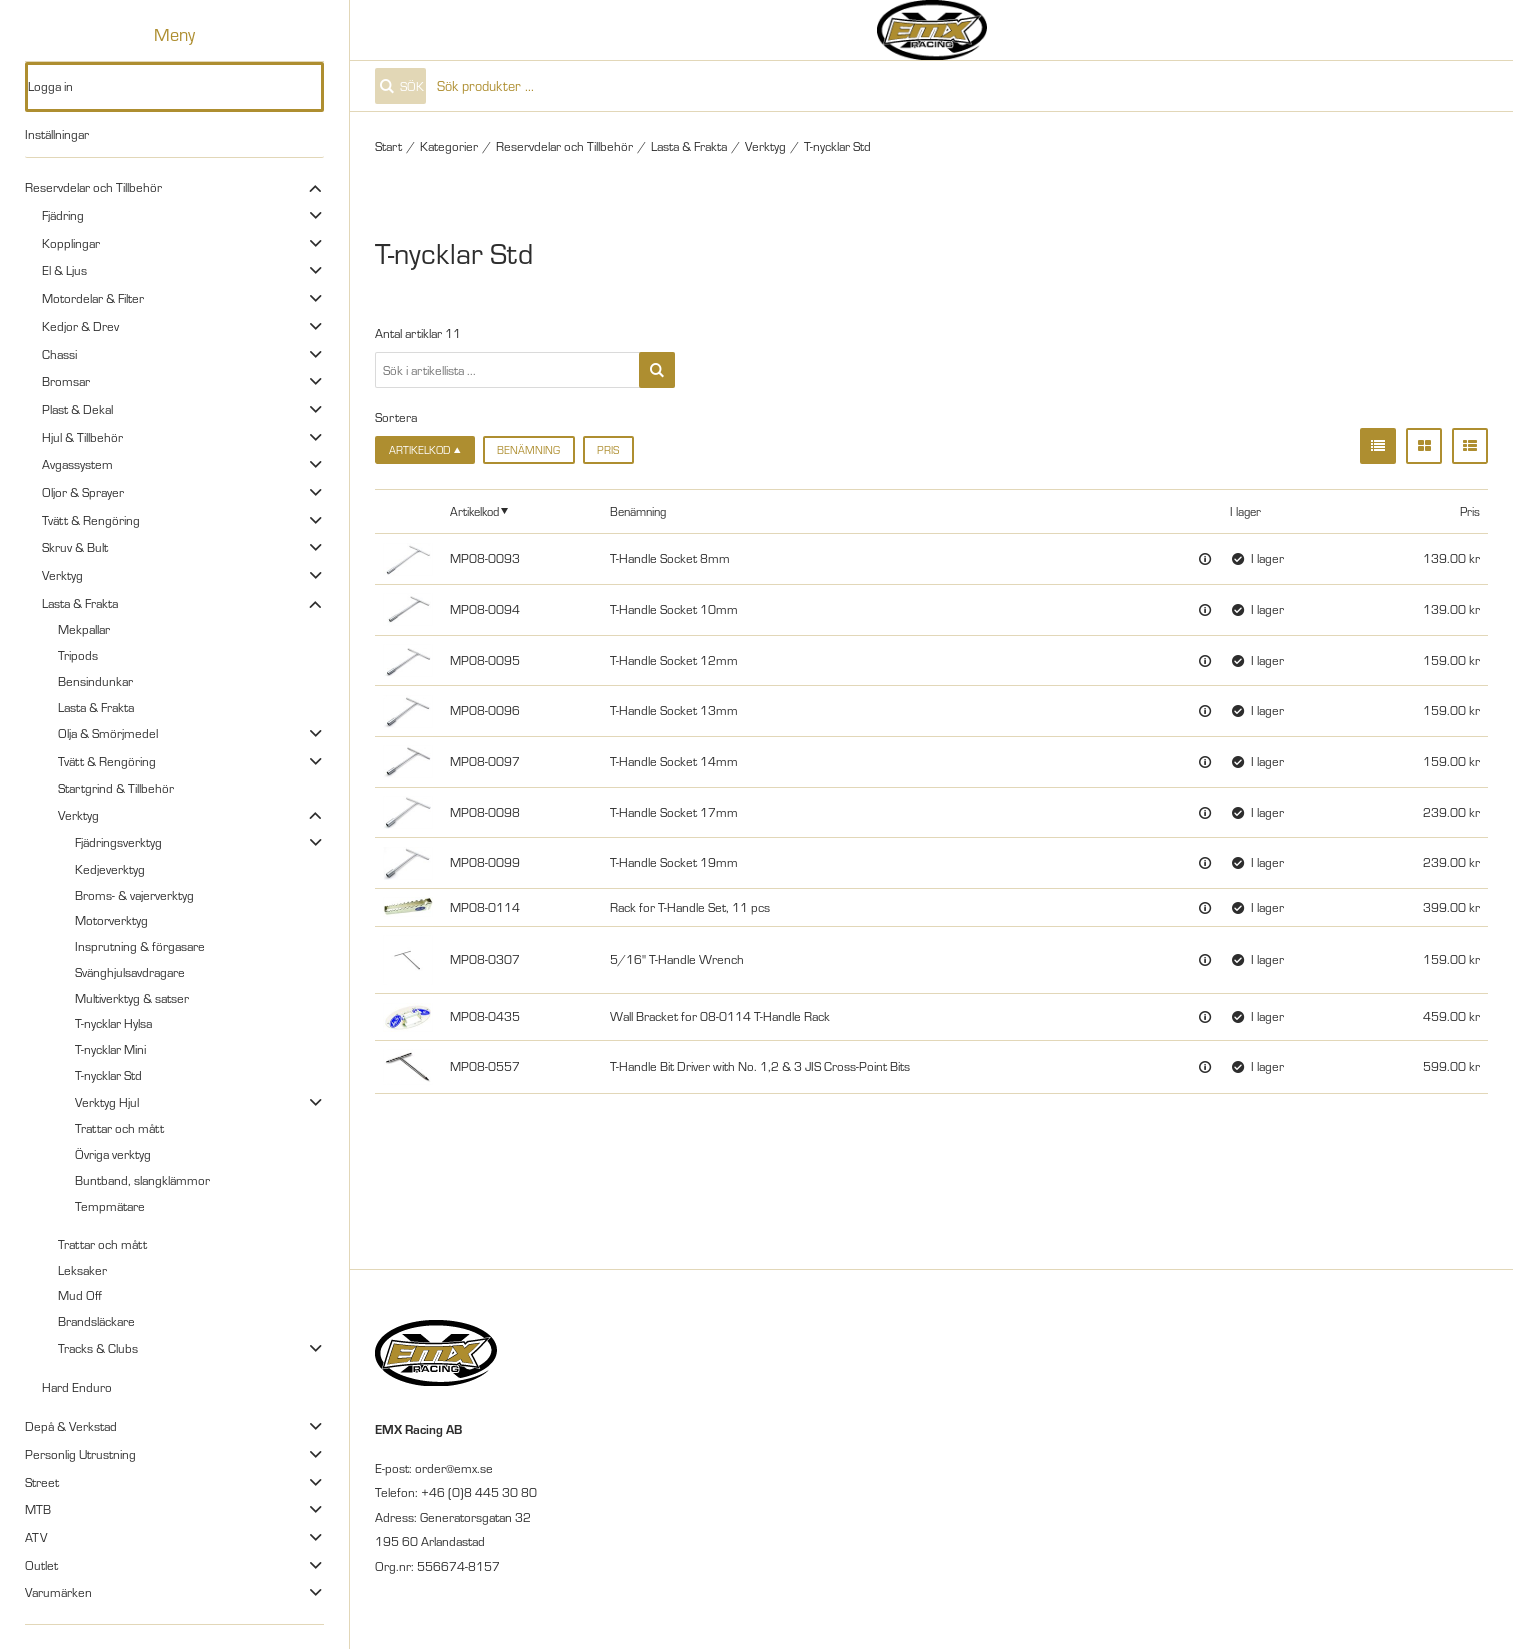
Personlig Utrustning (80, 1454)
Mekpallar (84, 629)
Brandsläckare (96, 1321)
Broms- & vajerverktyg (134, 895)
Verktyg (62, 575)
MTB (38, 1509)
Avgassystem (77, 464)
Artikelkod (474, 511)
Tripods (78, 655)
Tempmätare (110, 1206)
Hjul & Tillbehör (82, 437)
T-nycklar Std (108, 1075)
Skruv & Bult (75, 547)
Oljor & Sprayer (83, 492)
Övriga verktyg (113, 1154)
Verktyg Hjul (107, 1102)
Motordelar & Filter (93, 298)
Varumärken (58, 1592)
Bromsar (66, 381)
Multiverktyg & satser (132, 998)
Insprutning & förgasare (140, 946)
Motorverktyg (111, 920)
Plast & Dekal (77, 409)
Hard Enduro (77, 1387)
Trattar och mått (119, 1128)
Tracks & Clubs (98, 1348)
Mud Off (80, 1295)
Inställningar (57, 134)
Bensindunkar (95, 681)
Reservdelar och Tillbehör (93, 187)
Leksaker (82, 1270)
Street (42, 1482)
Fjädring (63, 215)
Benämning (528, 450)
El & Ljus (64, 270)
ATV (36, 1537)
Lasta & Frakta (80, 603)
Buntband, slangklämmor (142, 1180)
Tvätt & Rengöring (91, 520)
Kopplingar (71, 243)
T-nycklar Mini (110, 1049)
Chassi (59, 354)
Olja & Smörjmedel (108, 733)
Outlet (41, 1565)
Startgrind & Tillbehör (116, 788)
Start (388, 146)
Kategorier (449, 146)
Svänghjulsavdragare (130, 972)
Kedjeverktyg (110, 869)
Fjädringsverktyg (118, 842)
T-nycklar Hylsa (113, 1023)
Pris (608, 450)
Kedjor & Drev (80, 326)
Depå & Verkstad (71, 1426)
